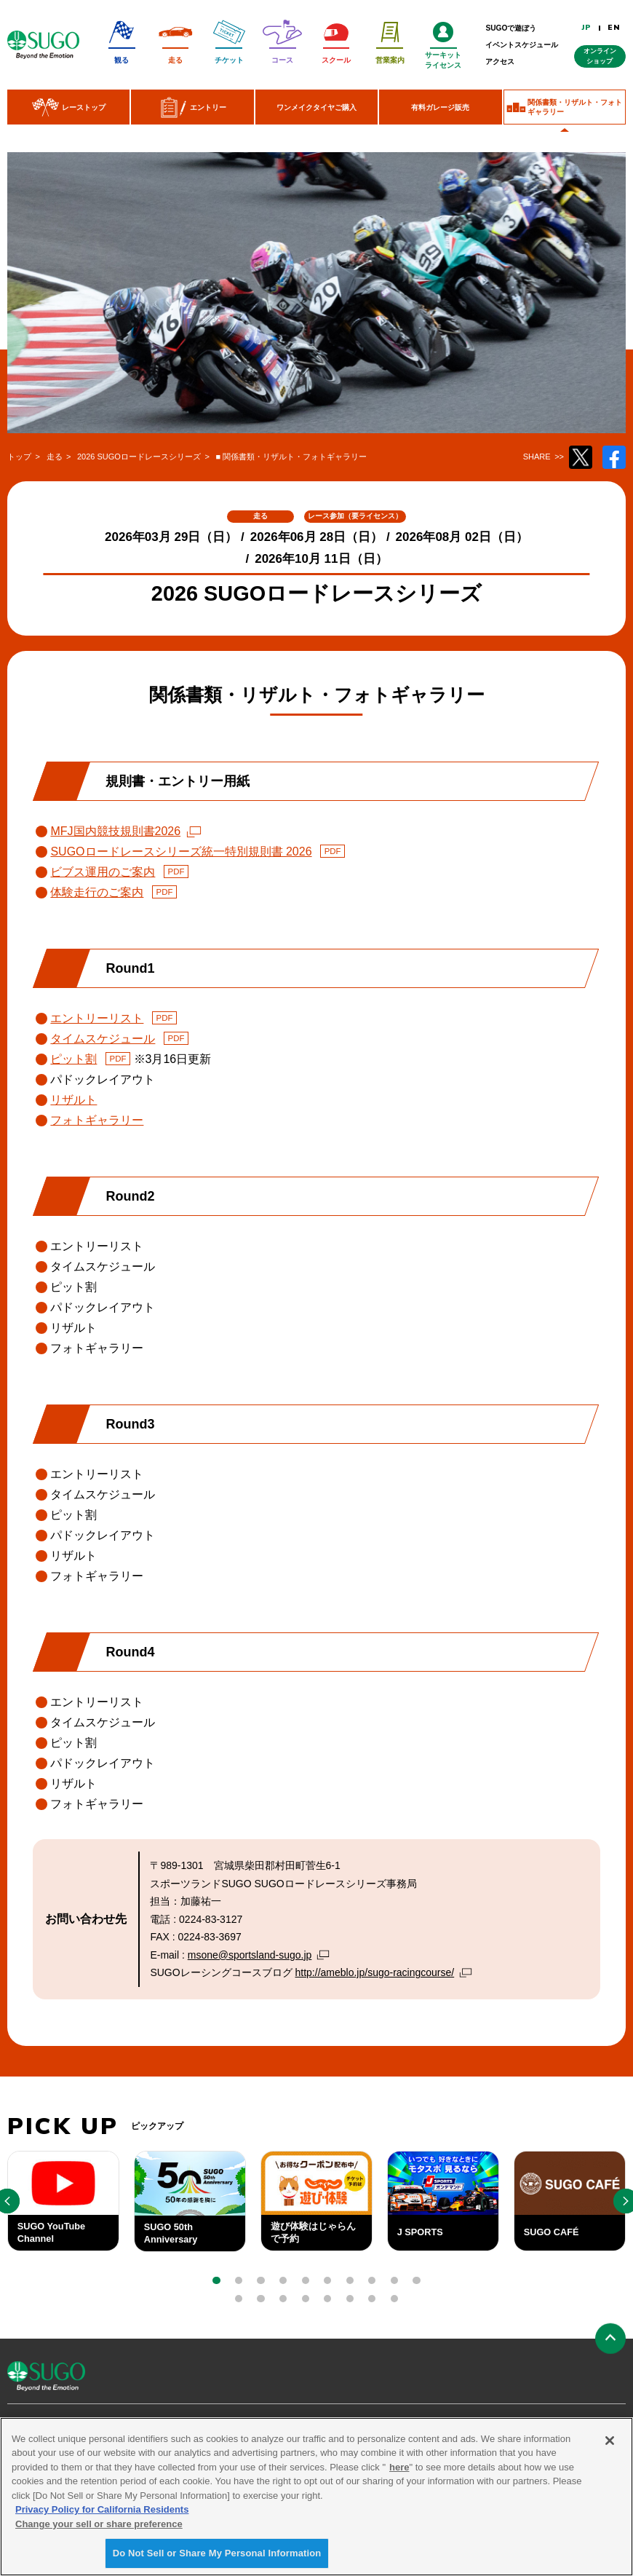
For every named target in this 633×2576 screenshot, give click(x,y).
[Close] (610, 2445)
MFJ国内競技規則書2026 (115, 831)
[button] (216, 2280)
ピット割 (73, 1059)
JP (587, 28)
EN (614, 28)
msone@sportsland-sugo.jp (250, 1955)
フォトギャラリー (96, 1120)
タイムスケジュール (102, 1038)
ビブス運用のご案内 (102, 872)
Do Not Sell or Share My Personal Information (217, 2558)
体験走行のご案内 (96, 892)
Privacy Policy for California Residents (101, 2514)
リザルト (73, 1100)
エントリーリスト (96, 1018)
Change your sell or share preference (99, 2528)
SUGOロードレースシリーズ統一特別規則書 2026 (180, 851)
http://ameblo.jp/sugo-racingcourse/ (375, 1972)
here (399, 2471)
